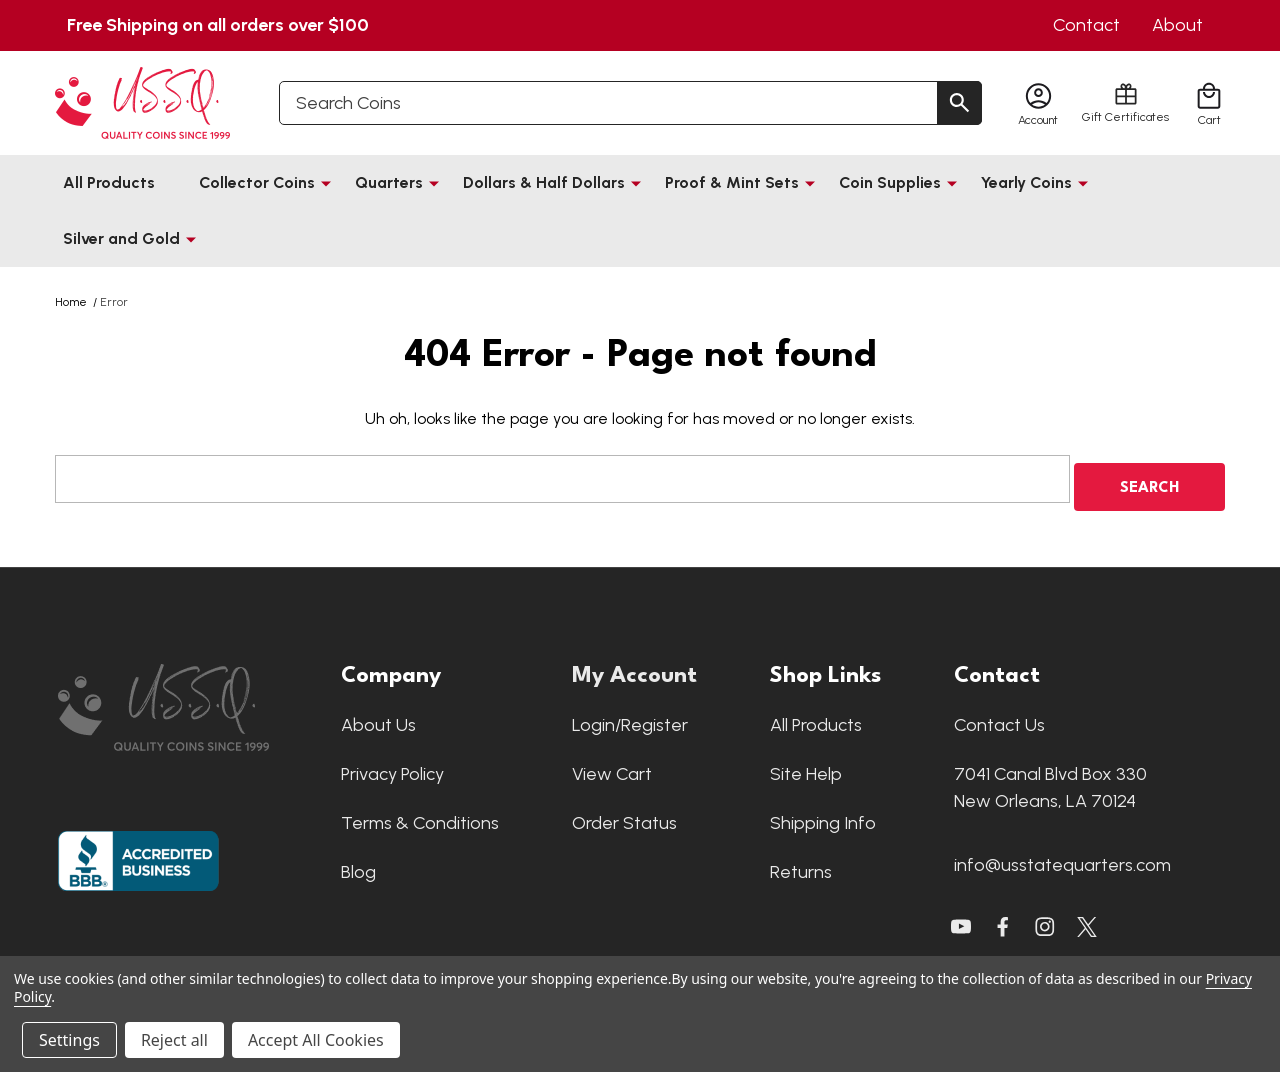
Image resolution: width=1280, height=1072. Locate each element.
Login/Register (630, 717)
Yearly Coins (1026, 182)
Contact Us (999, 717)
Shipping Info (823, 815)
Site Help (806, 766)
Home (71, 302)
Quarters (389, 182)
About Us (378, 717)
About (1177, 25)
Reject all (174, 1040)
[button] (189, 699)
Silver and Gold (121, 238)
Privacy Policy (392, 766)
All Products (109, 182)
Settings (69, 1040)
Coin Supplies (890, 182)
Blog (358, 864)
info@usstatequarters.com (1062, 857)
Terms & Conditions (420, 815)
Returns (801, 864)
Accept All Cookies (316, 1040)
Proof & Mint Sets (732, 182)
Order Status (624, 815)
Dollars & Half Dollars (544, 182)
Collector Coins (257, 182)
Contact (1086, 25)
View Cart (612, 766)
